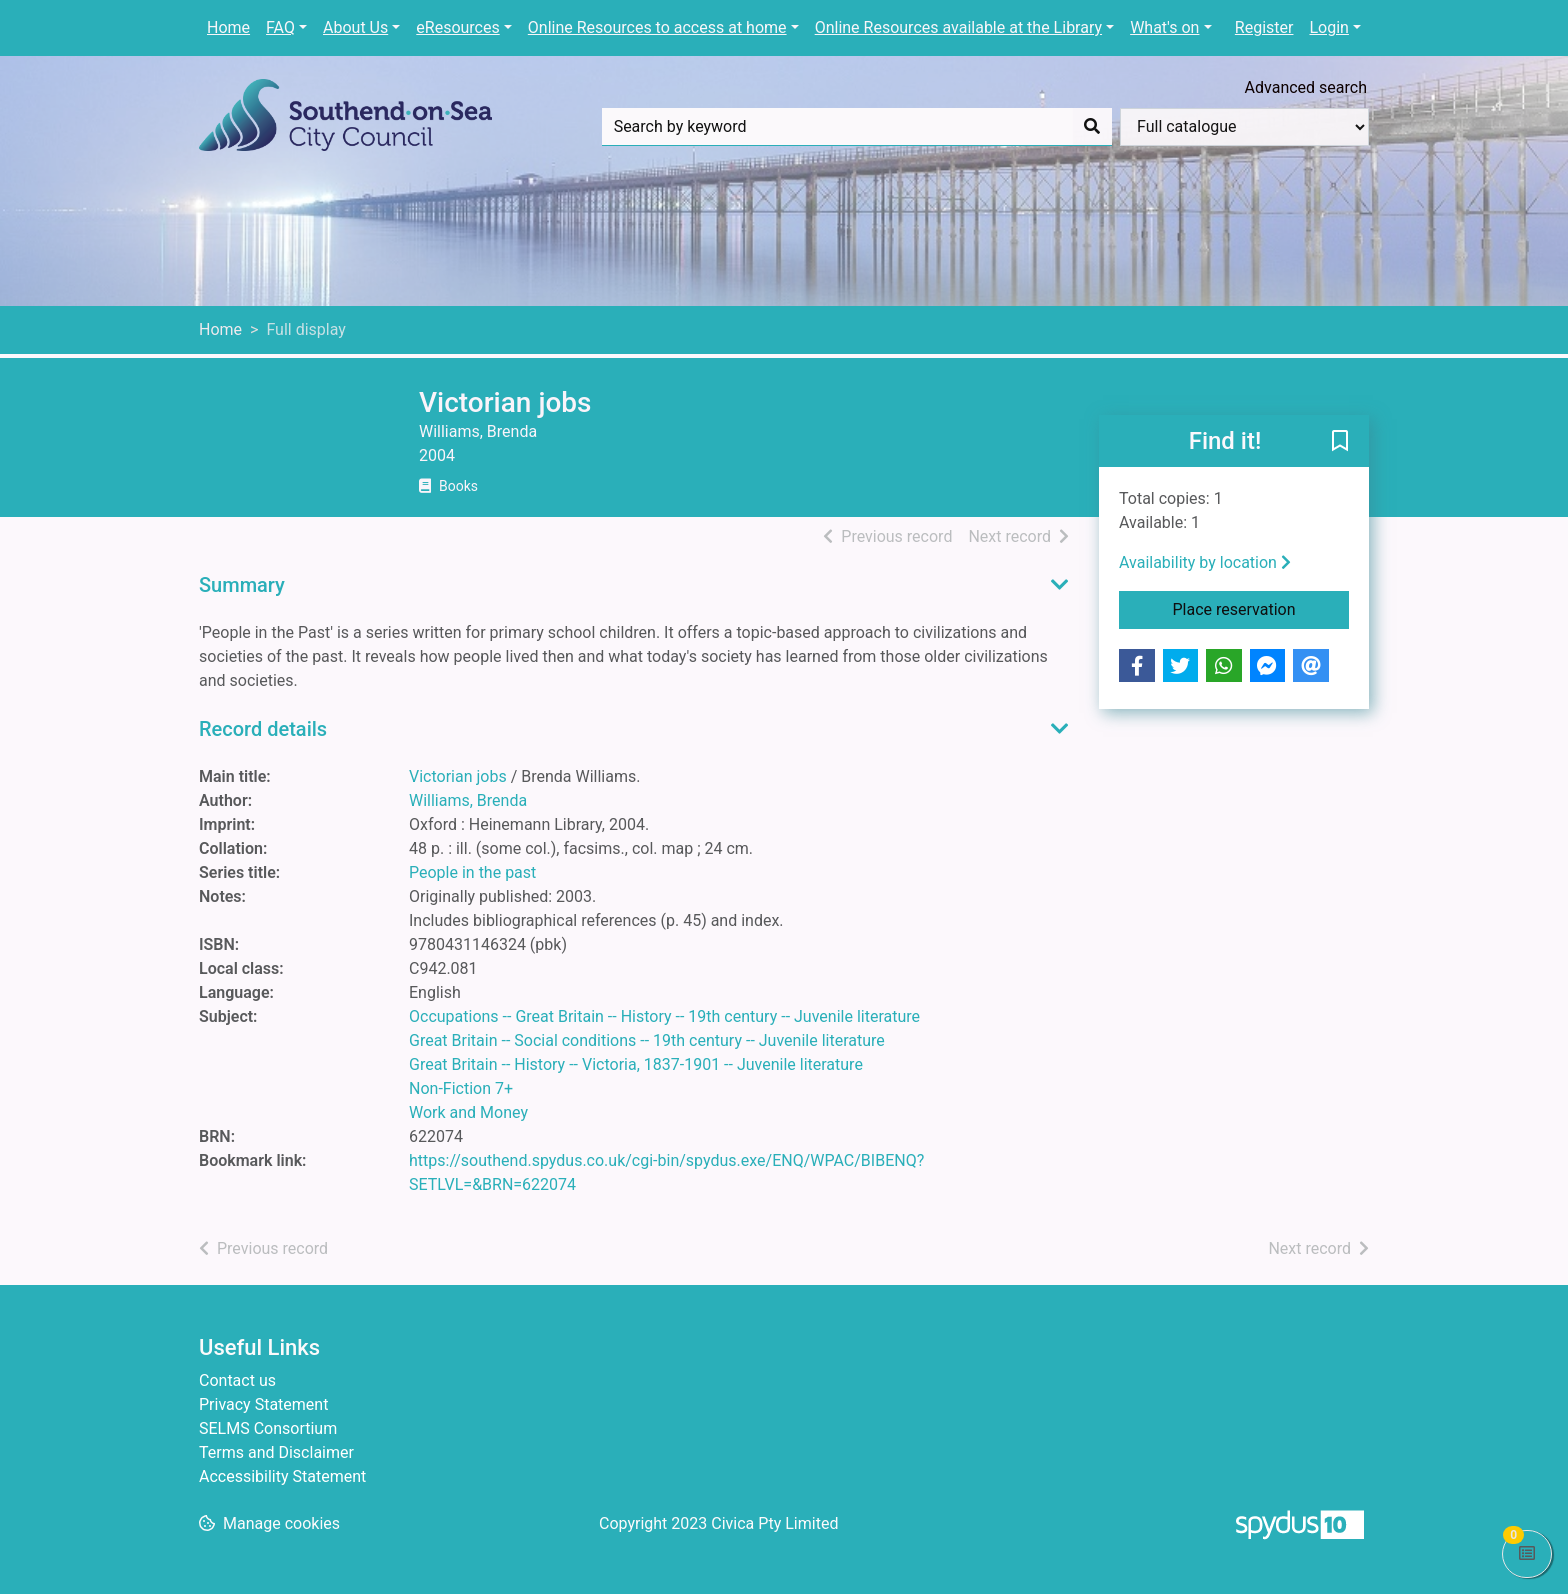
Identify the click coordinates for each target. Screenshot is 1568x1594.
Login (1328, 27)
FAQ (280, 27)
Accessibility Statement (282, 1476)
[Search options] (1244, 127)
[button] (1340, 442)
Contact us (237, 1380)
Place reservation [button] (1261, 608)
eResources (457, 27)
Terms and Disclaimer (276, 1452)
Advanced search (1306, 87)
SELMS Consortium (268, 1428)
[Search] (1092, 127)
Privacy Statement (263, 1404)
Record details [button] (263, 729)
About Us (355, 27)
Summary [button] (242, 585)
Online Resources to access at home (657, 27)
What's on (1164, 27)
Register (1264, 27)
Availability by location (1205, 562)
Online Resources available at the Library (958, 27)
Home (228, 27)
